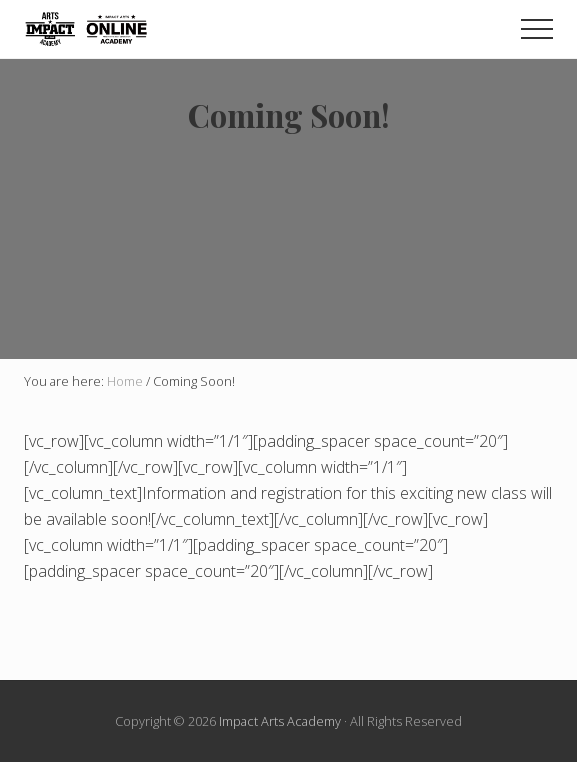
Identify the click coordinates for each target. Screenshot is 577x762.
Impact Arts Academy (280, 721)
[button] (537, 29)
